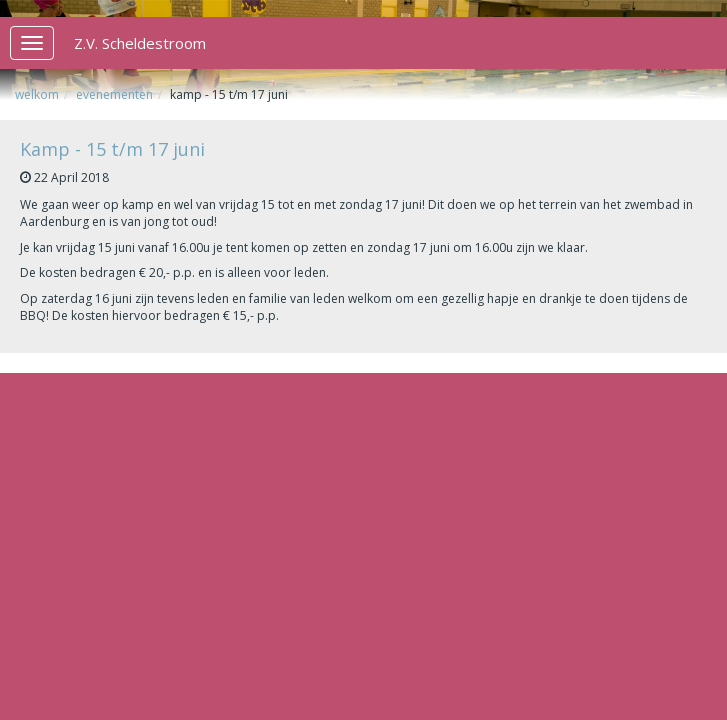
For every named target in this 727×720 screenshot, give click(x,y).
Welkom (37, 94)
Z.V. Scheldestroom (140, 43)
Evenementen (114, 94)
